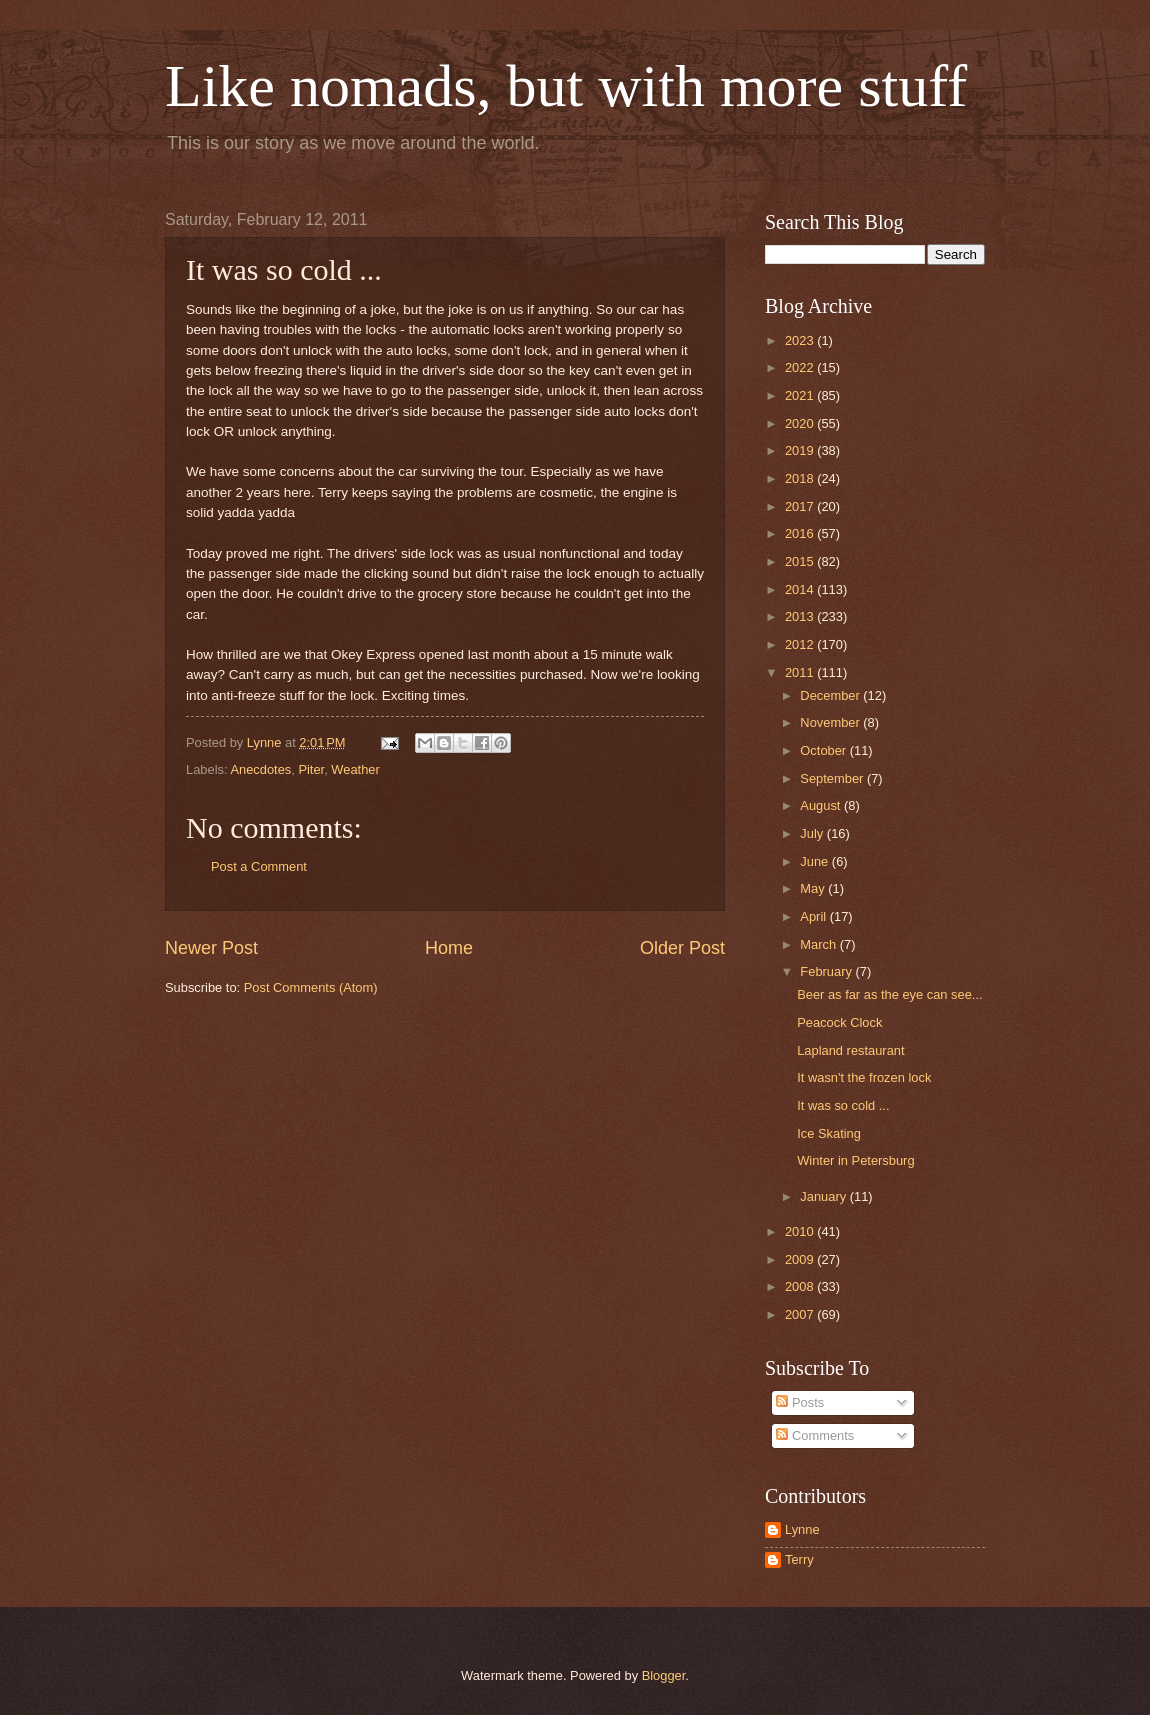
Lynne (802, 1529)
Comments (815, 1435)
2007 (801, 1314)
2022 (801, 367)
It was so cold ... (843, 1105)
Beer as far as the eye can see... (889, 994)
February (827, 971)
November (831, 722)
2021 (801, 395)
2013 (801, 616)
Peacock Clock (839, 1022)
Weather (355, 769)
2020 (801, 423)
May (814, 888)
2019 (801, 450)
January (824, 1196)
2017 (801, 506)
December (831, 695)
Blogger (664, 1675)
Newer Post (211, 948)
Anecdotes (260, 769)
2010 (801, 1231)
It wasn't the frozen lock (864, 1077)
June (816, 861)
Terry (799, 1559)
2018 (801, 478)
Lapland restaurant (850, 1050)
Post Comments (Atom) (311, 987)
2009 (801, 1259)
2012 (801, 644)
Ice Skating (829, 1133)
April (814, 916)
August (822, 805)
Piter (311, 769)
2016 (801, 533)
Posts (800, 1402)
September (833, 778)
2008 (801, 1286)
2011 (801, 672)
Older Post (682, 948)
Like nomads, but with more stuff (566, 86)
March (819, 944)
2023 (801, 340)
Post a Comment (259, 866)
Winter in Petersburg (855, 1160)
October (824, 750)
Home (449, 948)
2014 (801, 589)
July (813, 833)
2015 (801, 561)
